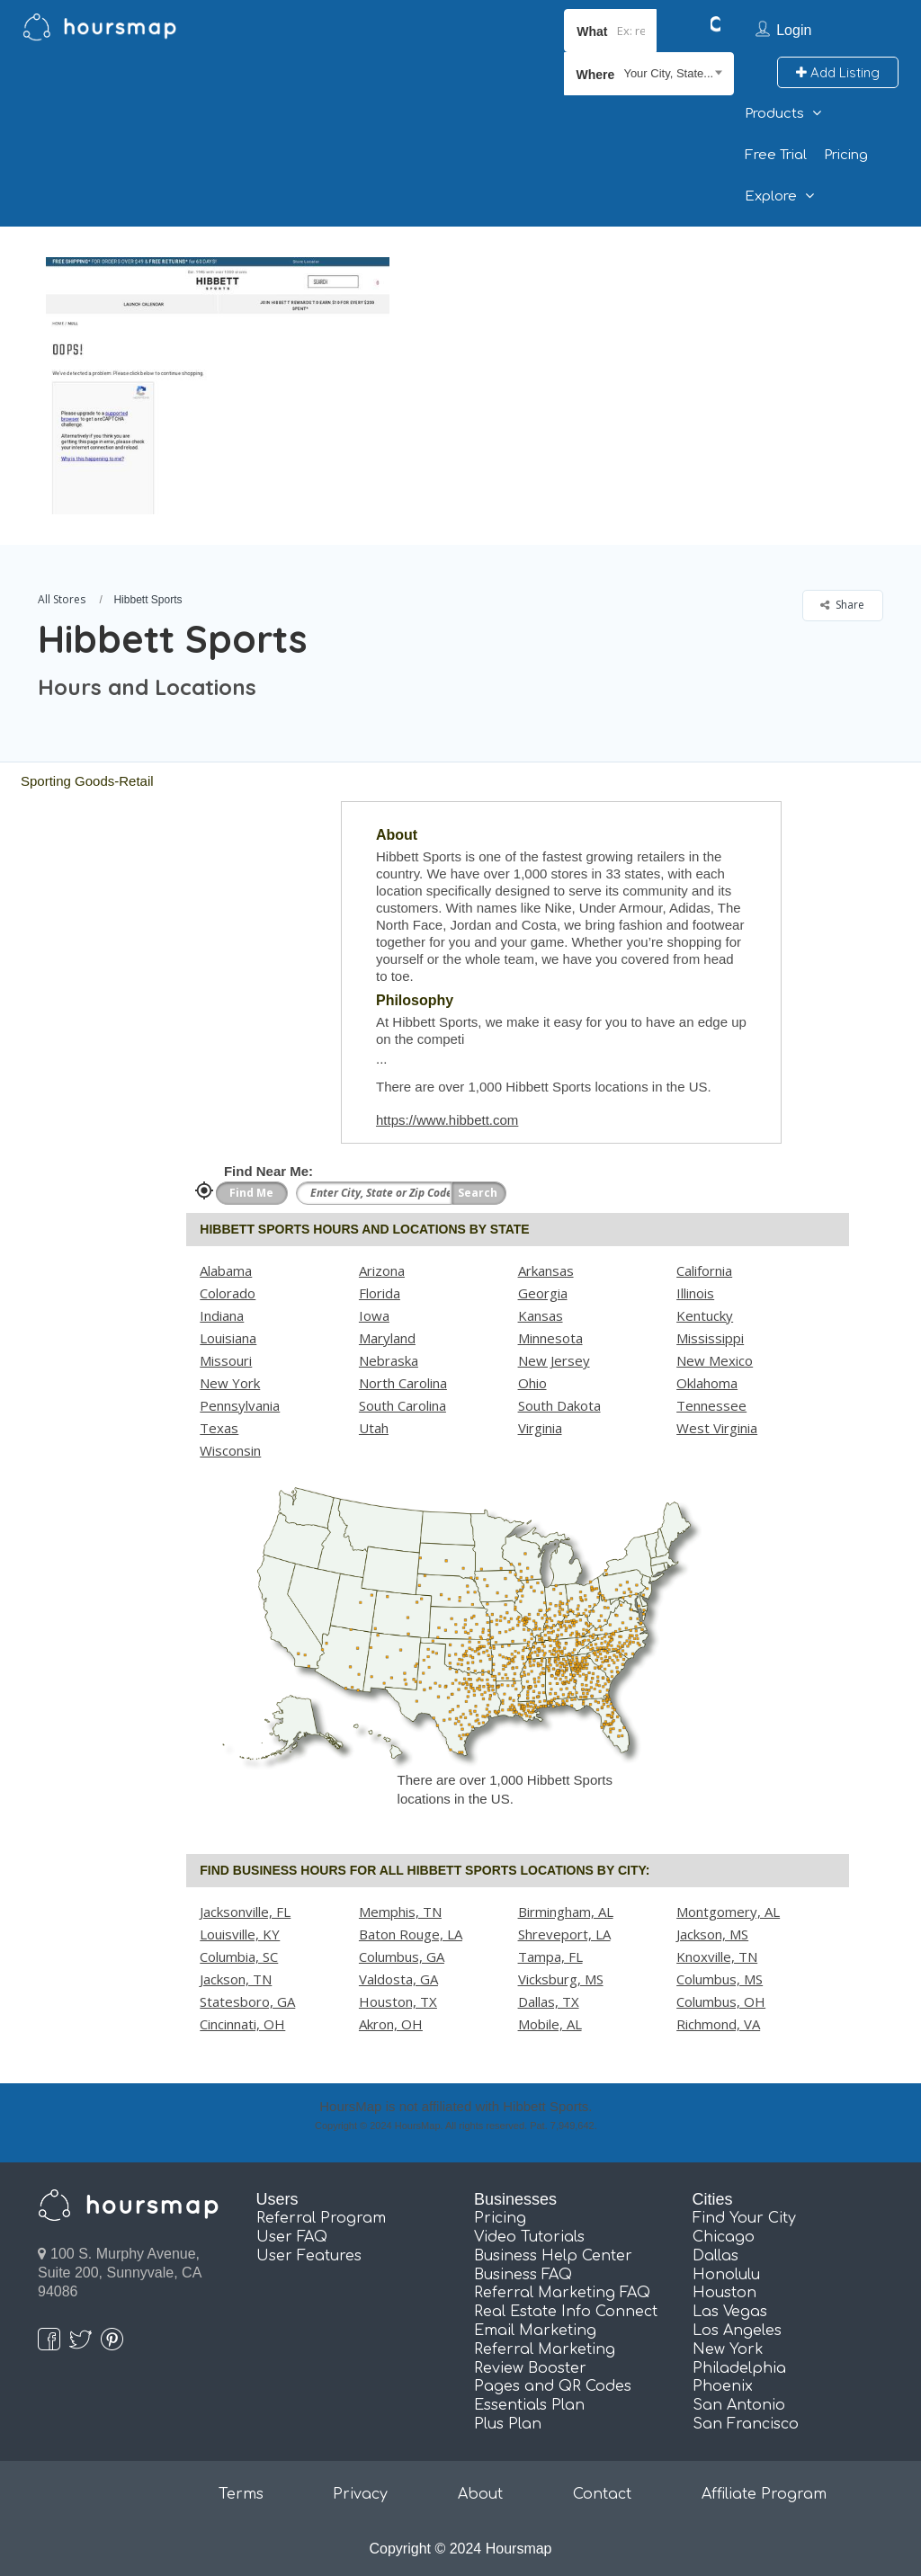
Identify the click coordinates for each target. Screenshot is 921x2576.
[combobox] (649, 73)
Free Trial (776, 155)
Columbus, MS (719, 1979)
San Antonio (739, 2405)
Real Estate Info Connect (565, 2312)
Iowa (374, 1315)
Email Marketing (535, 2330)
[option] (217, 386)
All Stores (61, 599)
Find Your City (744, 2218)
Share (842, 604)
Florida (379, 1293)
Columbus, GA (401, 1956)
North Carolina (403, 1383)
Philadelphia (739, 2368)
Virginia (540, 1428)
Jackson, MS (712, 1934)
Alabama (226, 1270)
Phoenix (723, 2386)
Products (774, 113)
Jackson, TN (236, 1979)
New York (230, 1383)
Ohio (532, 1383)
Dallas (715, 2256)
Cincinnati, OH (242, 2024)
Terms (241, 2494)
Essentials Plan (529, 2405)
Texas (219, 1428)
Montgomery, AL (728, 1912)
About (480, 2494)
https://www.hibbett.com (447, 1120)
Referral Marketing (544, 2349)
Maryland (387, 1338)
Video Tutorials (529, 2237)
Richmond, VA (718, 2024)
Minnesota (550, 1338)
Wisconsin (230, 1450)
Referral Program (321, 2218)
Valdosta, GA (398, 1979)
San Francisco (746, 2424)
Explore (771, 196)
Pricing (846, 155)
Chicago (724, 2237)
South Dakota (559, 1405)
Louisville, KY (240, 1934)
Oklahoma (707, 1383)
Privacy (360, 2494)
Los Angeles (737, 2330)
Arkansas (546, 1270)
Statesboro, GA (247, 2001)
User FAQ (291, 2237)
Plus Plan (507, 2424)
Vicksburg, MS (561, 1979)
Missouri (226, 1360)
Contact (602, 2494)
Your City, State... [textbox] (668, 73)
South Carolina (402, 1405)
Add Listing (838, 72)
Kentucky (704, 1315)
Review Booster (530, 2368)
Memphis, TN (400, 1912)
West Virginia (716, 1428)
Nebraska (388, 1360)
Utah (374, 1428)
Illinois (695, 1293)
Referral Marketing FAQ (562, 2293)
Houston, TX (398, 2001)
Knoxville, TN (716, 1956)
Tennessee (711, 1405)
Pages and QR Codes (552, 2386)
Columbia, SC (239, 1956)
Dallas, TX (548, 2001)
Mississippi (710, 1338)
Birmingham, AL (565, 1912)
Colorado (227, 1293)
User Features (309, 2256)
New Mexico (714, 1360)
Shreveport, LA (564, 1934)
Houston (724, 2293)
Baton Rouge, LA (410, 1934)
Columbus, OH (720, 2001)
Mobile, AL (550, 2024)
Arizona (382, 1270)
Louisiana (228, 1338)
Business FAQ (523, 2275)
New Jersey (554, 1360)
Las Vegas (730, 2312)
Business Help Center (553, 2256)
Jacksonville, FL (245, 1912)
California (704, 1270)
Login (793, 30)
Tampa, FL (550, 1956)
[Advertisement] (650, 352)
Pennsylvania (240, 1405)
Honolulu (726, 2275)
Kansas (540, 1315)
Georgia (543, 1293)
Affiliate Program (764, 2494)
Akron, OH (391, 2024)
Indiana (222, 1315)
